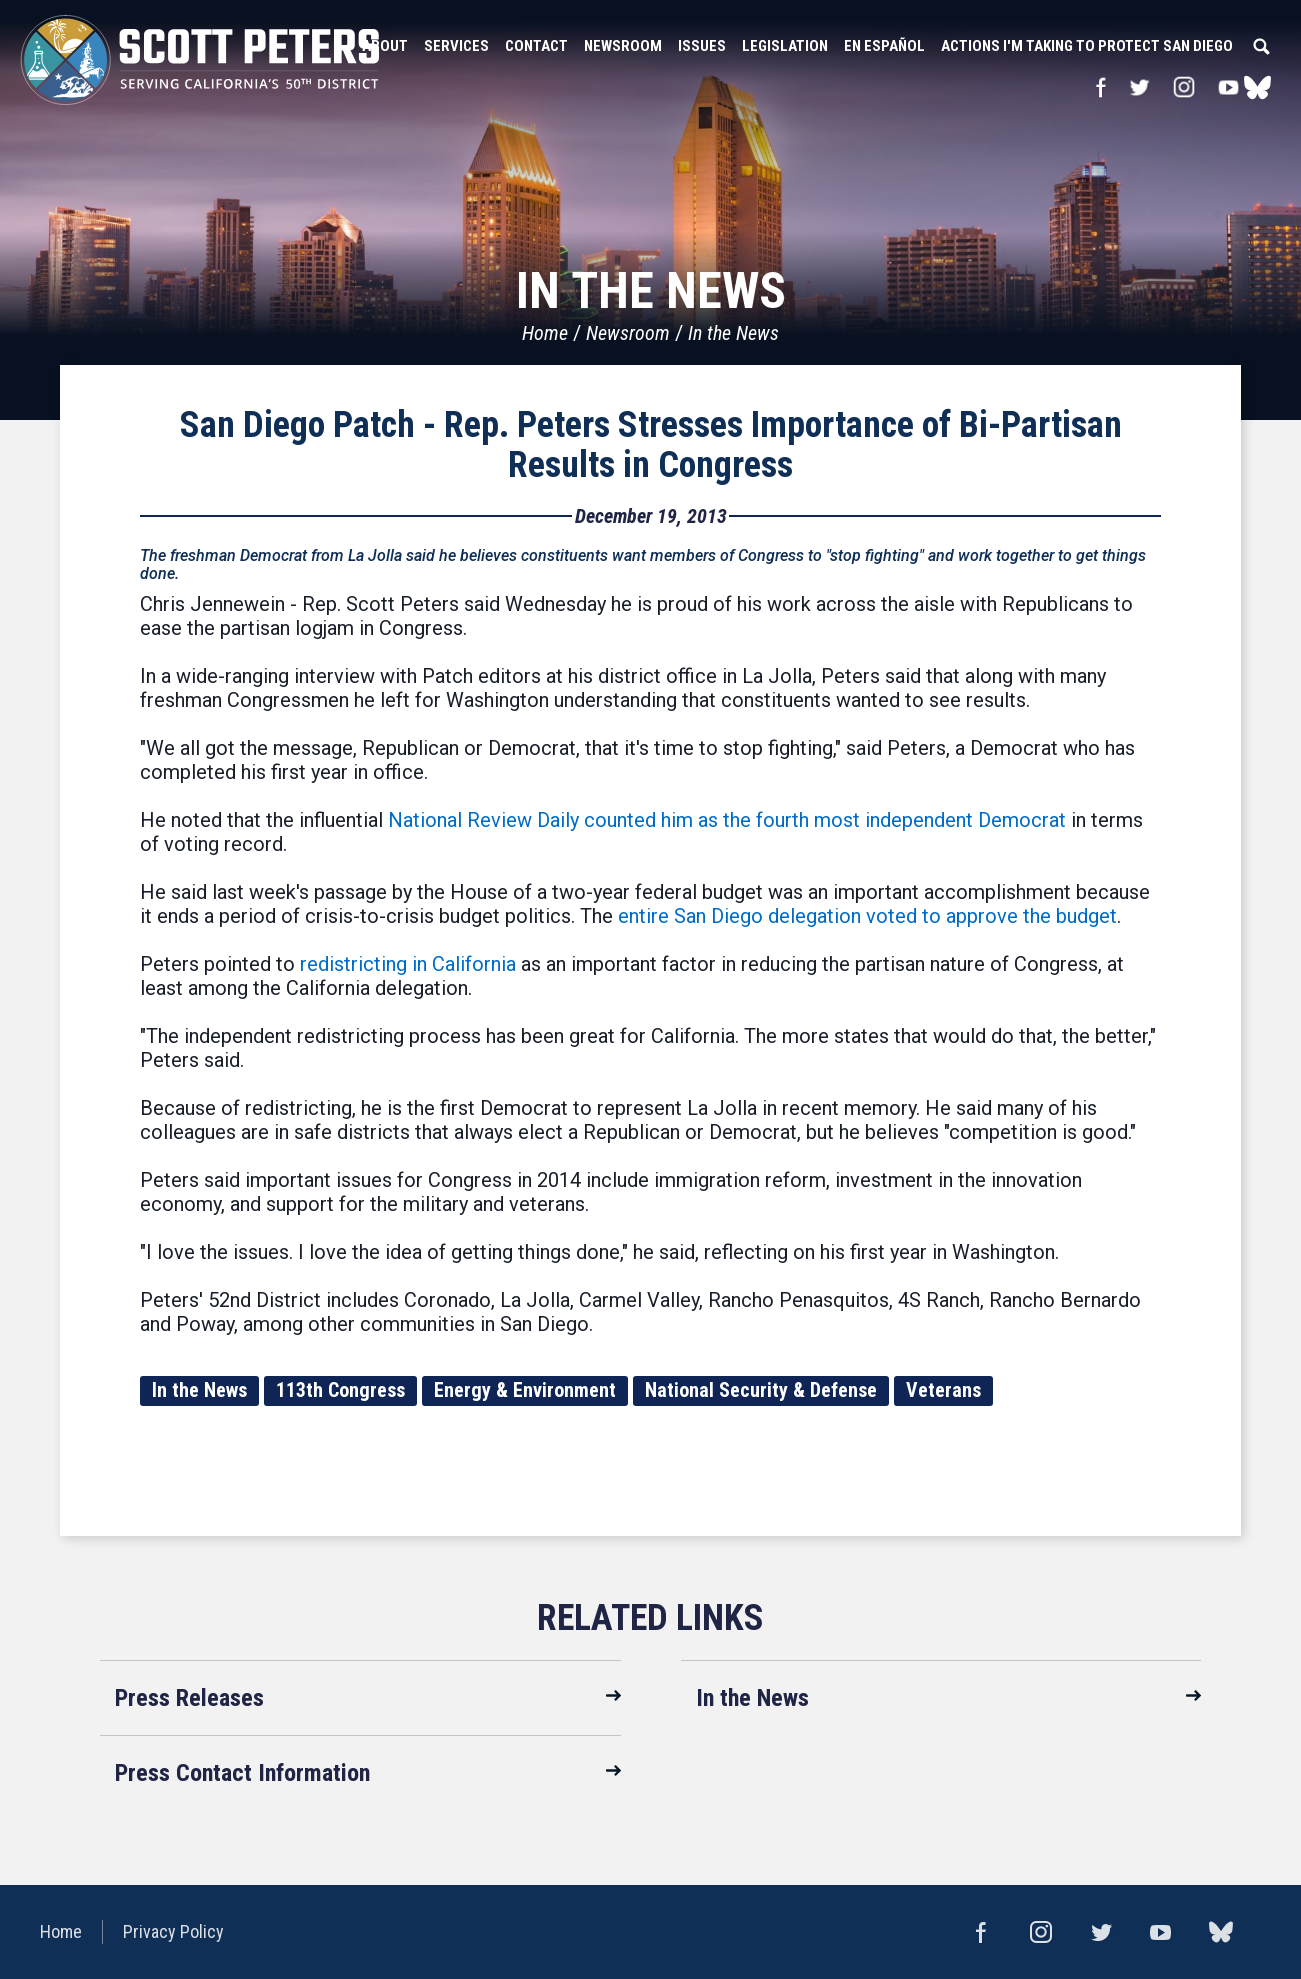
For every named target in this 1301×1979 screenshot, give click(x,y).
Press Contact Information (242, 1773)
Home (545, 333)
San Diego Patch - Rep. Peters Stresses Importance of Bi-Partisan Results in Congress (651, 445)
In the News (733, 333)
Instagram (1184, 87)
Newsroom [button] (623, 46)
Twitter (1139, 87)
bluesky (1257, 87)
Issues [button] (702, 46)
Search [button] (1261, 46)
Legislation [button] (785, 46)
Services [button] (456, 46)
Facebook (1100, 87)
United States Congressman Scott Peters (200, 60)
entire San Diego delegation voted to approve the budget (867, 916)
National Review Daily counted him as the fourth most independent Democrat (727, 820)
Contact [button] (536, 46)
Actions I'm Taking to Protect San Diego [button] (1087, 46)
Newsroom (628, 333)
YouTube (1229, 87)
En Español (884, 46)
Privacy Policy (173, 1931)
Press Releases (189, 1698)
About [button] (385, 46)
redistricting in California (408, 964)
